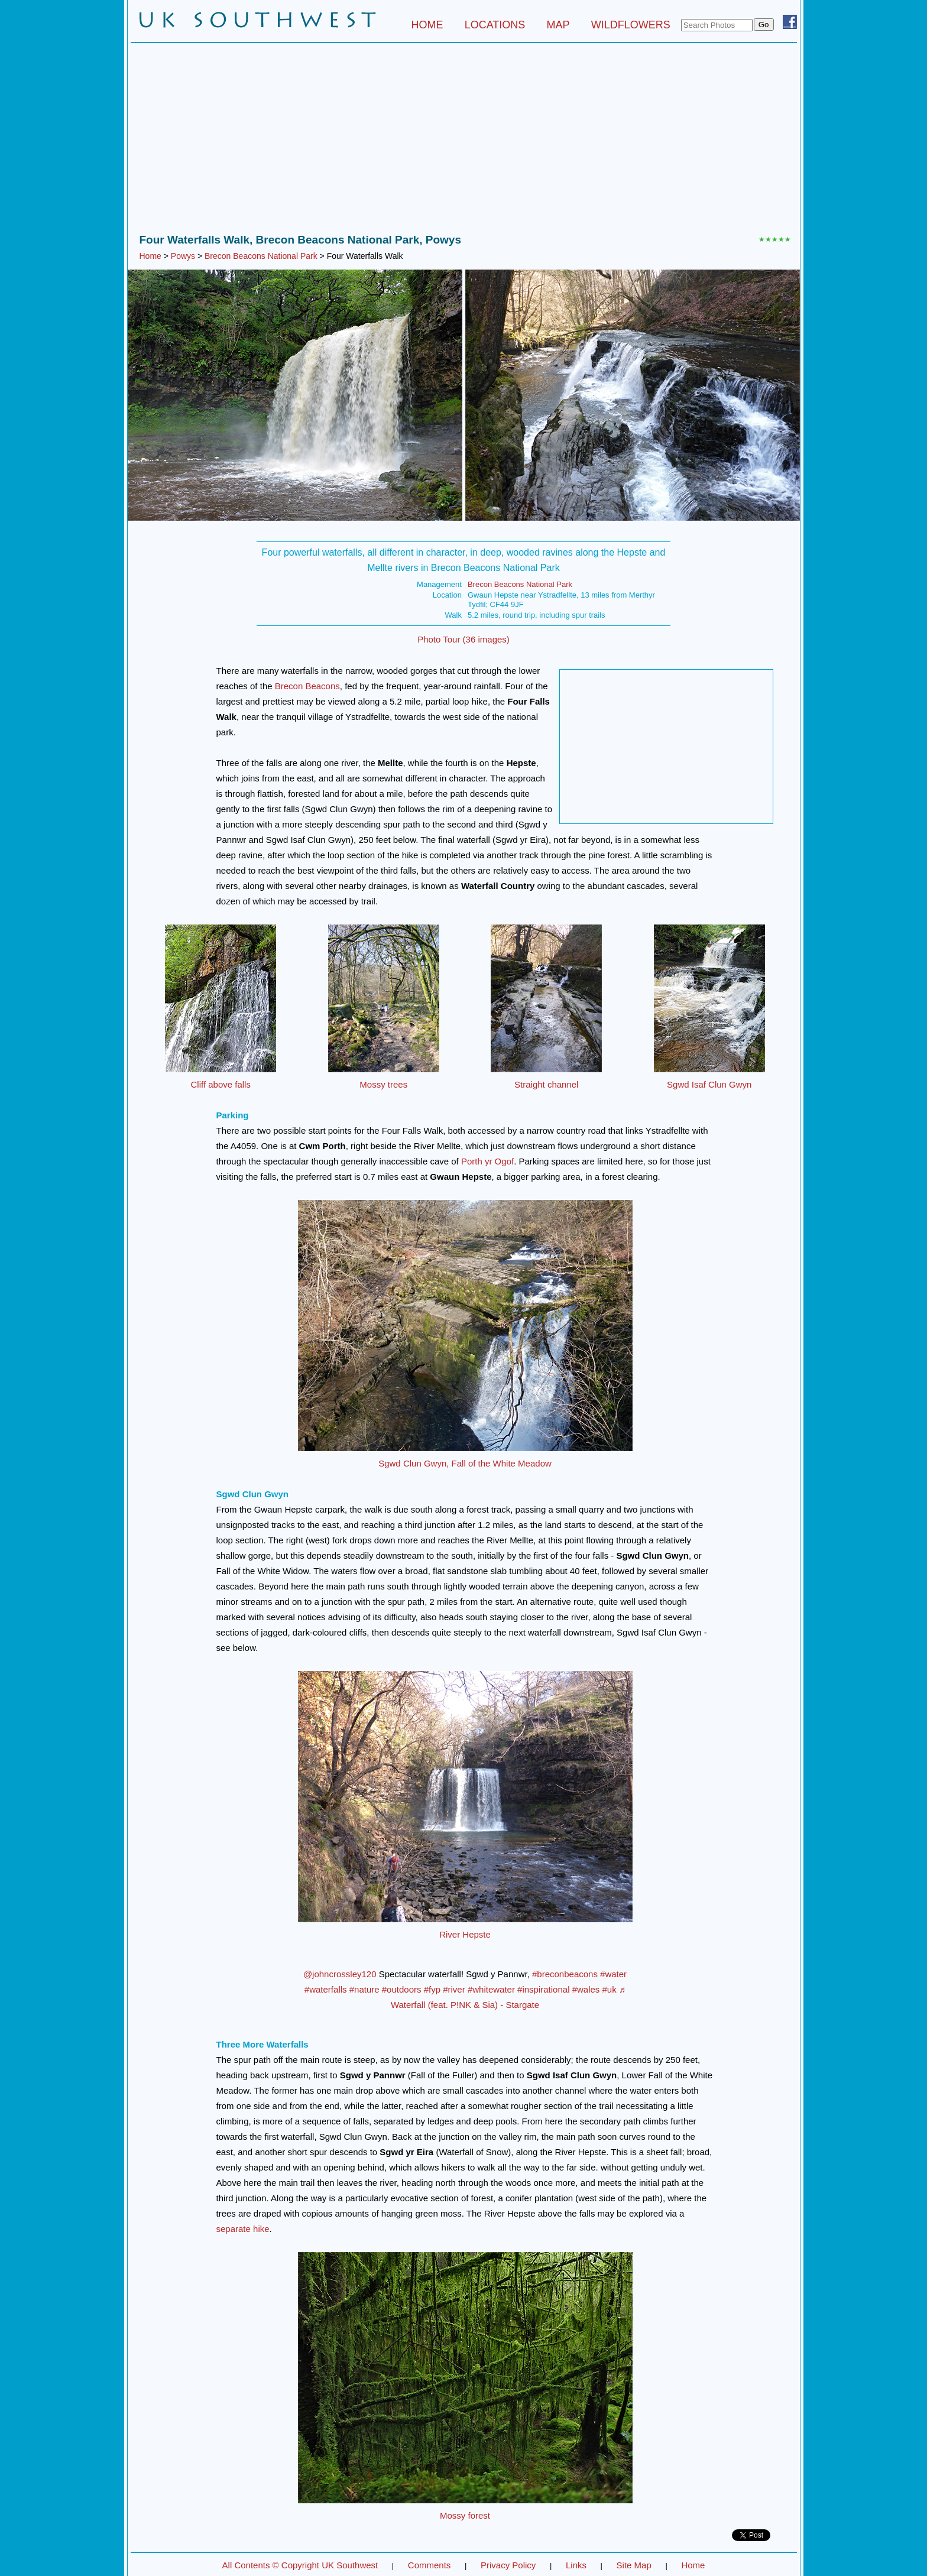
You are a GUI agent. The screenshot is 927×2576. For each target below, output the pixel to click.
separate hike (243, 2229)
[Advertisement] (464, 141)
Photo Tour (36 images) (463, 639)
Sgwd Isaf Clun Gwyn (709, 1084)
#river (454, 1989)
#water (613, 1974)
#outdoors (402, 1989)
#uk (609, 1989)
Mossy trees (383, 1084)
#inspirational (543, 1989)
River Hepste (465, 1934)
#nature (364, 1989)
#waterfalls (325, 1989)
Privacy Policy (508, 2565)
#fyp (432, 1989)
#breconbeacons (565, 1974)
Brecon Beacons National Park (261, 256)
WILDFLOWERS (630, 25)
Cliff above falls (221, 1084)
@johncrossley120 (340, 1974)
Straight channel (546, 1084)
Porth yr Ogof (487, 1161)
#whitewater (491, 1989)
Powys (183, 256)
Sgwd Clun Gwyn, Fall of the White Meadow (465, 1463)
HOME (427, 25)
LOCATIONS (495, 25)
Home (150, 256)
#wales (586, 1989)
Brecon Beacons (307, 686)
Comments (429, 2565)
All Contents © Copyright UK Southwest (300, 2565)
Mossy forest (465, 2515)
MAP (558, 25)
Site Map (634, 2565)
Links (576, 2565)
